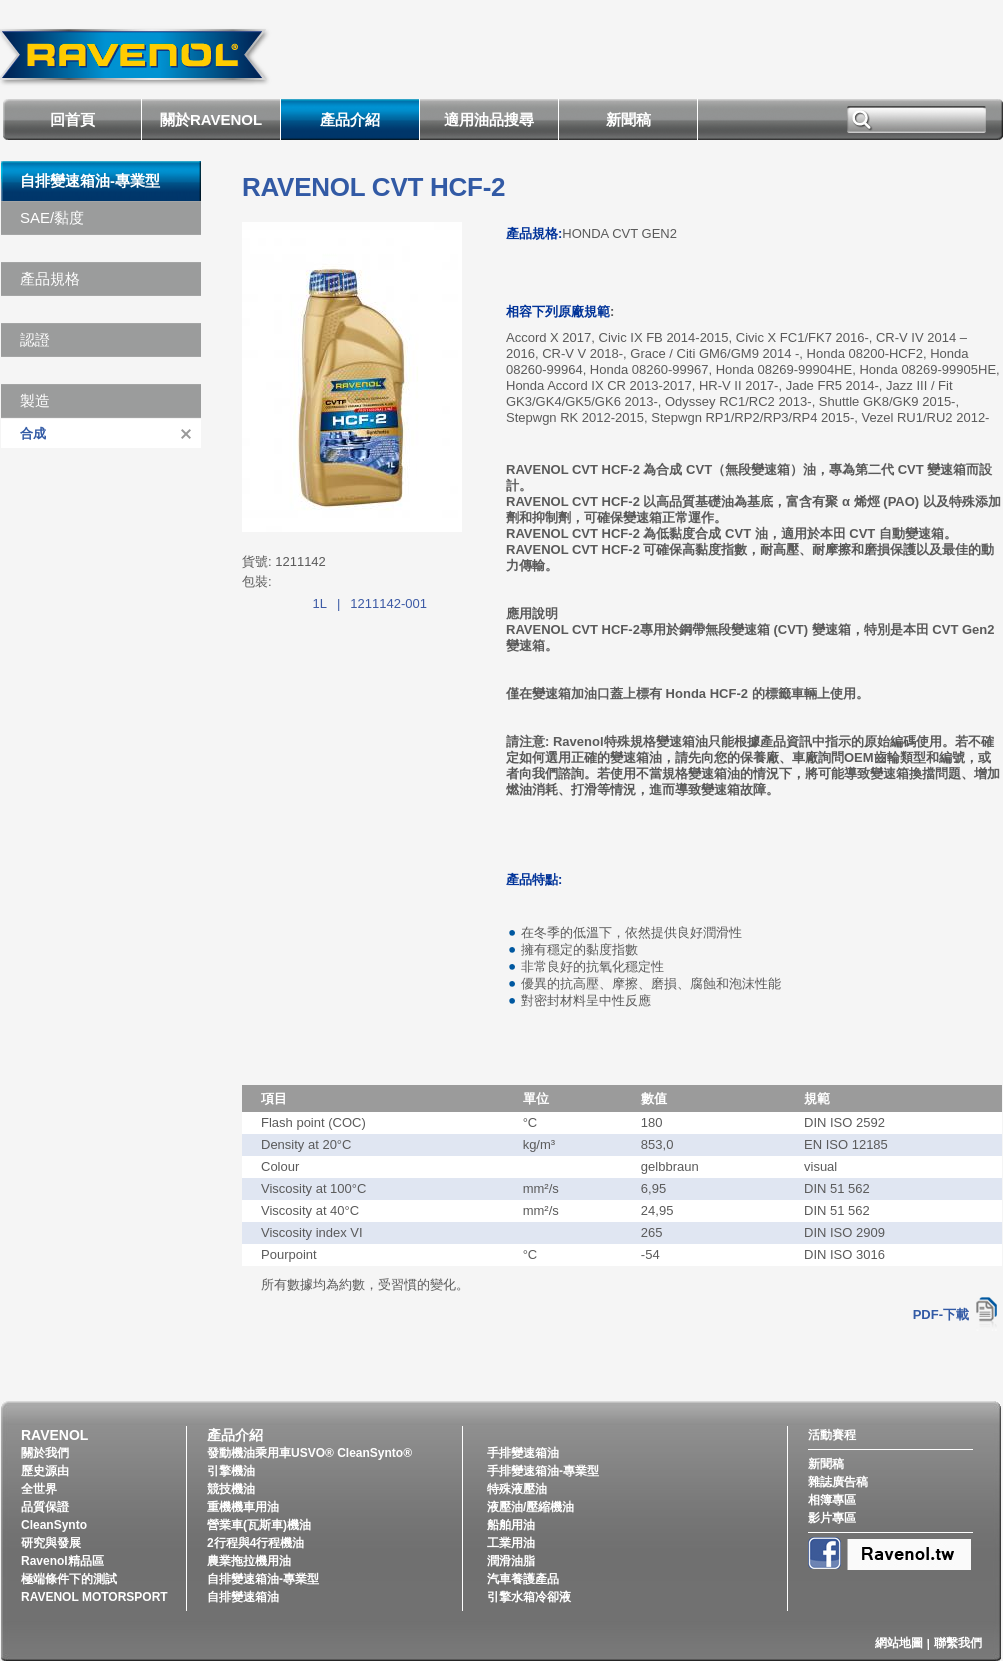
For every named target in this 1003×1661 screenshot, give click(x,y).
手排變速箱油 (523, 1453)
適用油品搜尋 (489, 119)
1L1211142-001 (370, 603)
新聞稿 (628, 119)
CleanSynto (54, 1525)
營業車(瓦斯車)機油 (259, 1525)
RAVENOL (54, 1435)
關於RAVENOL (211, 119)
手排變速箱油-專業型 (543, 1471)
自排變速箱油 (243, 1597)
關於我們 (45, 1453)
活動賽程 (832, 1435)
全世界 (39, 1489)
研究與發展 (51, 1543)
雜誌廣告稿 (838, 1482)
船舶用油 (511, 1525)
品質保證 (45, 1507)
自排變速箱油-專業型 (90, 180)
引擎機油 (231, 1471)
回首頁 (72, 119)
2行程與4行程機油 (255, 1543)
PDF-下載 (941, 1314)
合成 (33, 433)
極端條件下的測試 (69, 1579)
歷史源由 (45, 1471)
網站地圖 (899, 1643)
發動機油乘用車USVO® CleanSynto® (309, 1453)
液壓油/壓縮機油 (530, 1507)
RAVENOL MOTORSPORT (94, 1597)
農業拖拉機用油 (249, 1561)
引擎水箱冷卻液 (529, 1597)
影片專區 (832, 1518)
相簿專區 (832, 1500)
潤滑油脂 (511, 1561)
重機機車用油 (243, 1507)
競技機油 (231, 1489)
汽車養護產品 (523, 1579)
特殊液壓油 (517, 1489)
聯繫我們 (958, 1643)
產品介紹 (350, 119)
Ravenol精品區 (62, 1561)
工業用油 (511, 1543)
